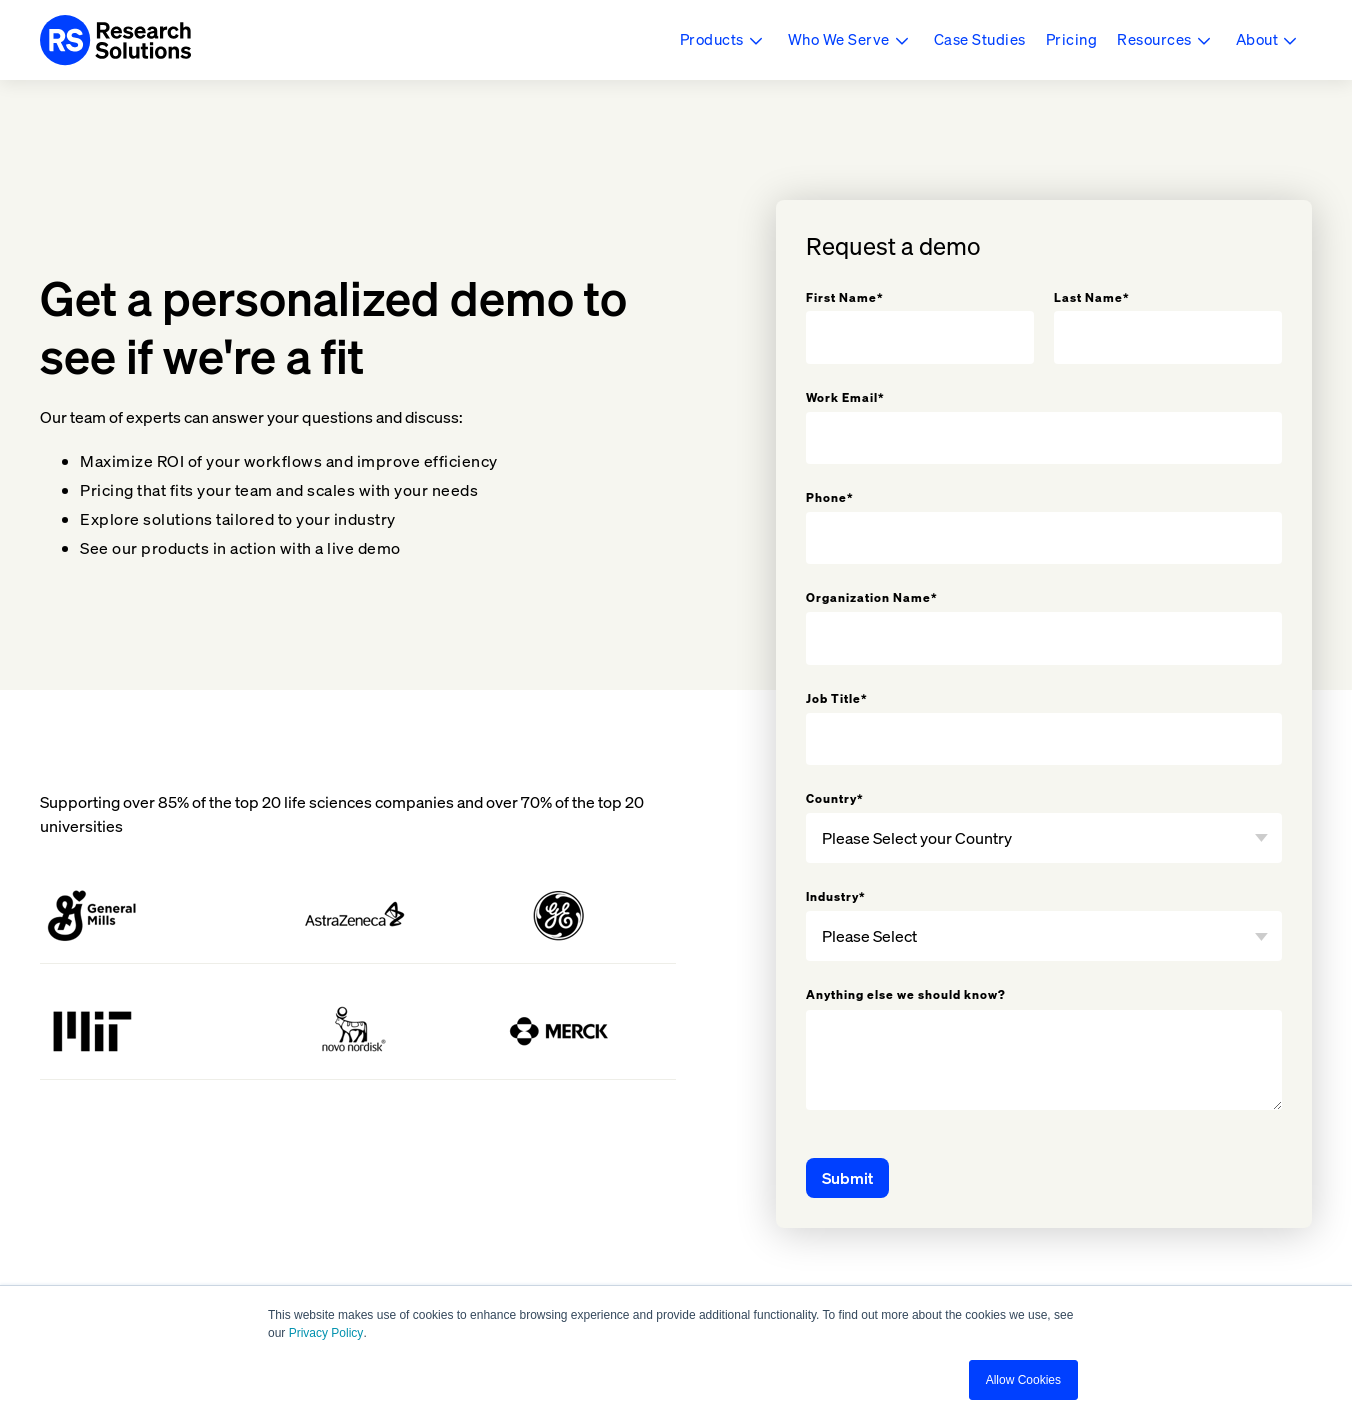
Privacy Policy (326, 1333)
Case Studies (980, 39)
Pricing (1072, 39)
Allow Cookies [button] (1023, 1380)
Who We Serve (839, 39)
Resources (1154, 39)
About (1257, 39)
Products (712, 39)
